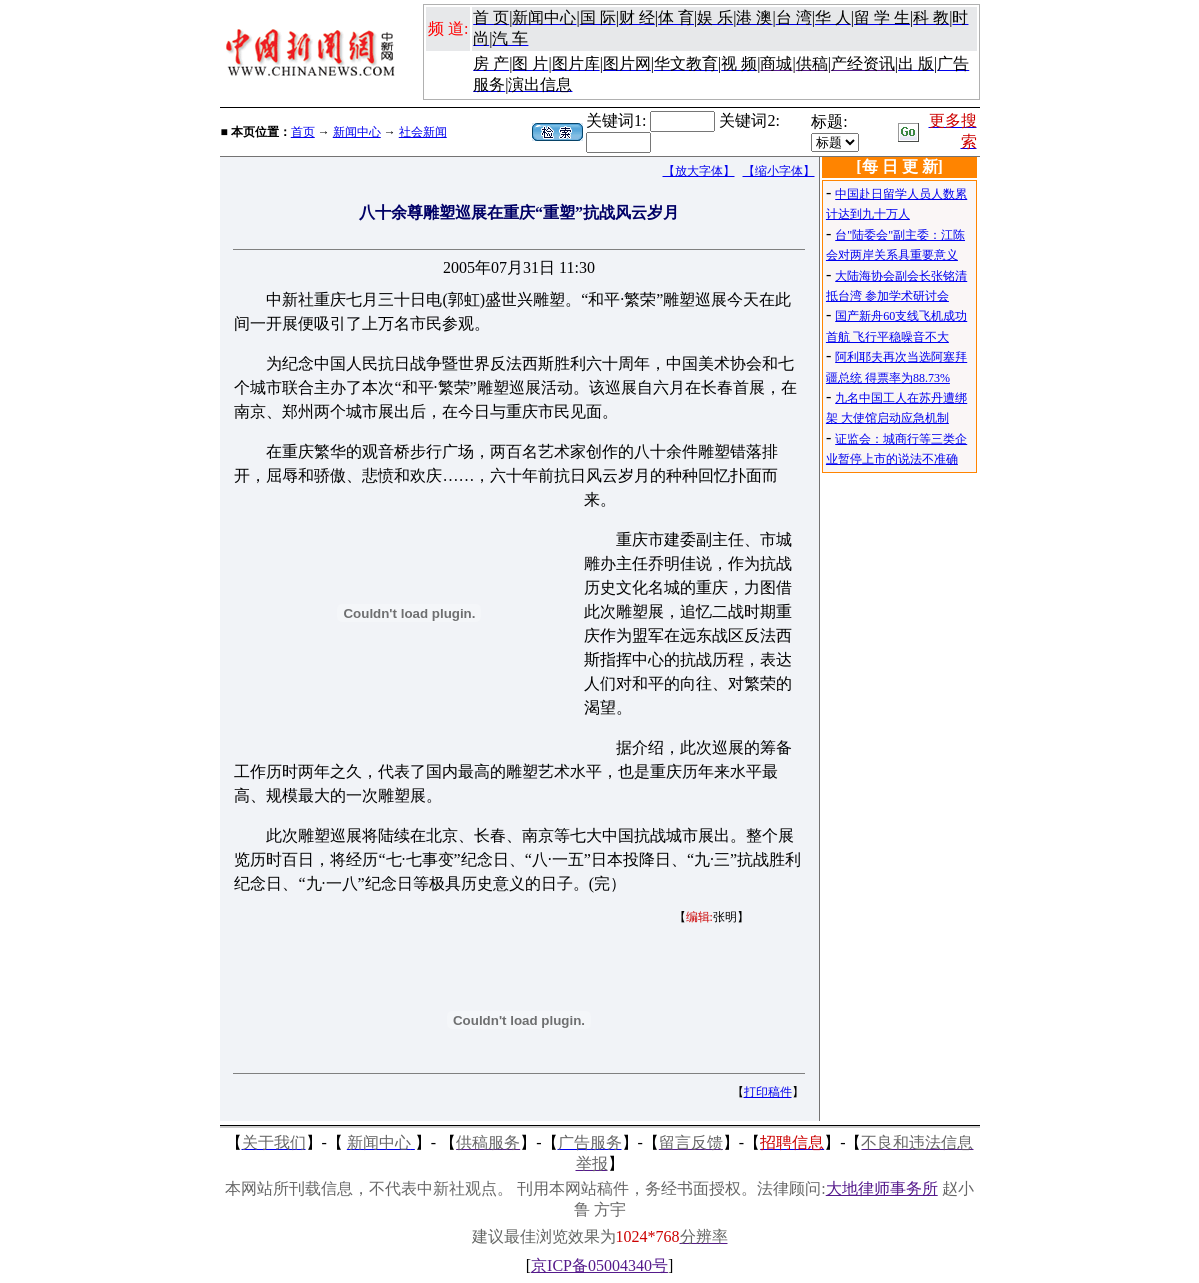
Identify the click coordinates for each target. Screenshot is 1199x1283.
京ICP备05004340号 (599, 1265)
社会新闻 (423, 132)
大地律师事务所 (882, 1188)
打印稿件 (768, 1092)
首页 (303, 132)
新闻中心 (357, 132)
